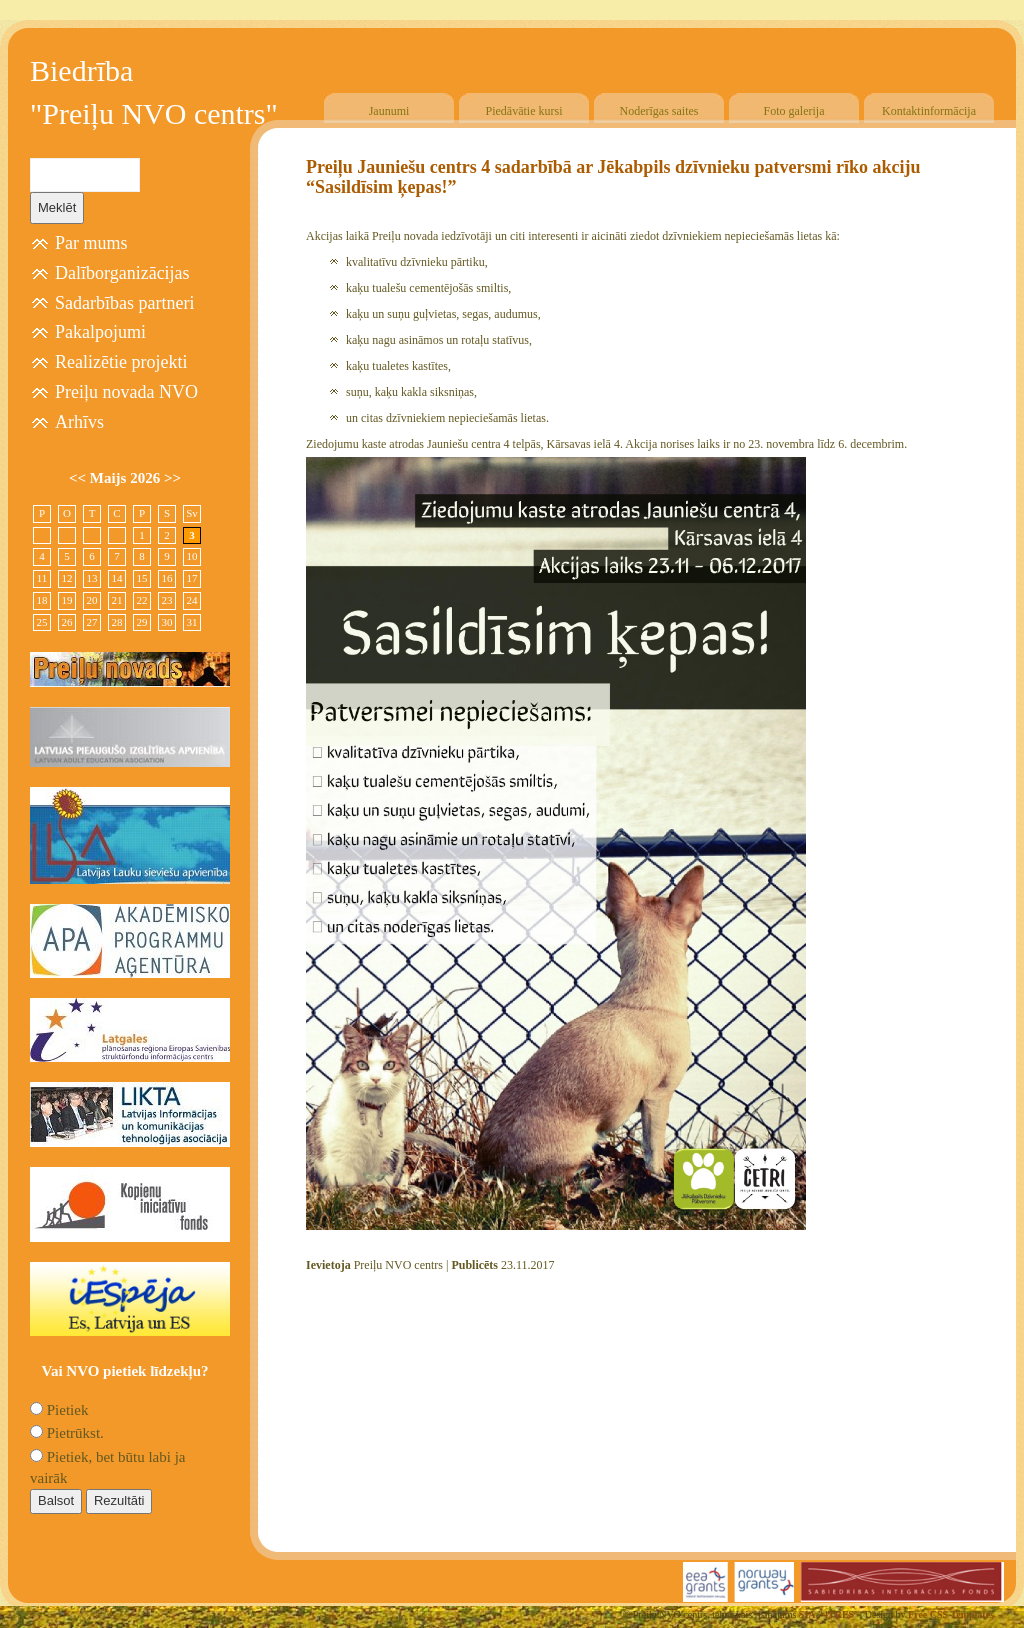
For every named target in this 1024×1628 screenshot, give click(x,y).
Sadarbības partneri (124, 303)
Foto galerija (794, 111)
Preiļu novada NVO (126, 392)
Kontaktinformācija (929, 111)
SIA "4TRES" (829, 1614)
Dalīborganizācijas (122, 273)
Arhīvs (79, 422)
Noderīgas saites (659, 111)
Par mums (91, 243)
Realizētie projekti (121, 362)
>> (172, 478)
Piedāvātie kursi (524, 111)
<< (79, 478)
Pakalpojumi (100, 332)
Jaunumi (389, 111)
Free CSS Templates (951, 1614)
